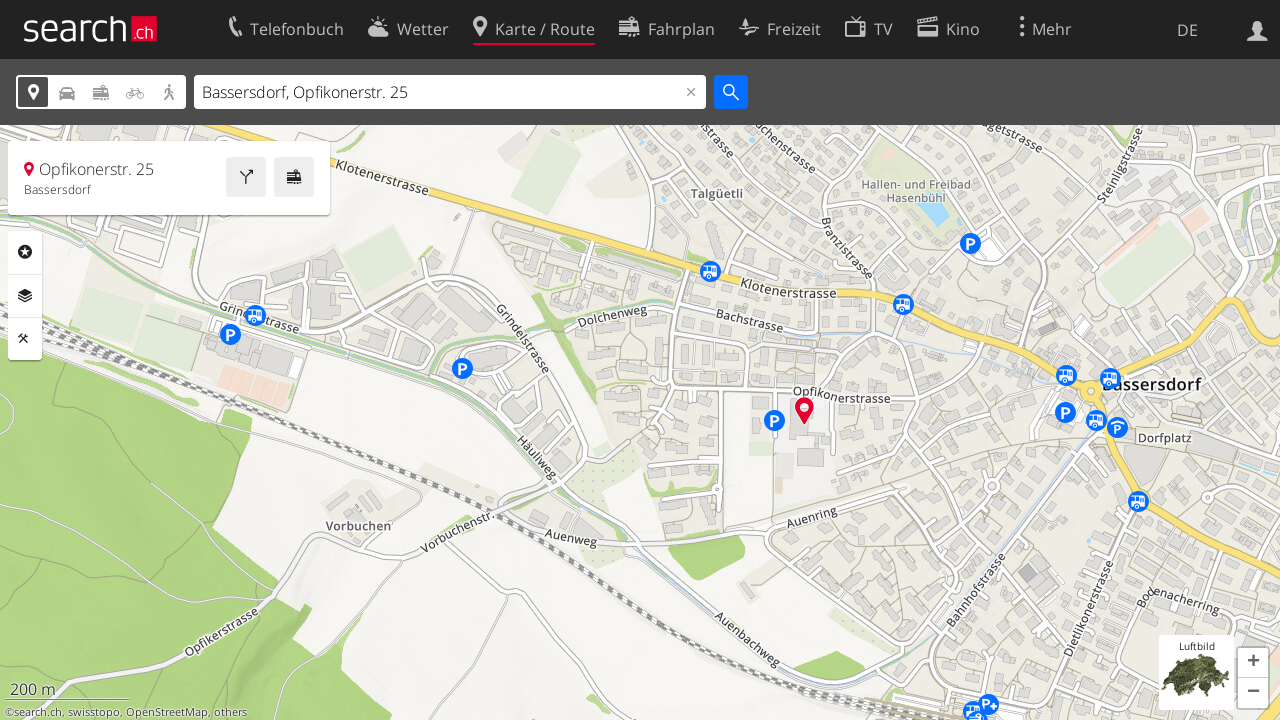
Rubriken (25, 252)
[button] (1253, 663)
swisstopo (94, 712)
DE (1187, 30)
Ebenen (25, 296)
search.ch (38, 712)
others (230, 712)
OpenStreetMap (167, 712)
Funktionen (25, 339)
